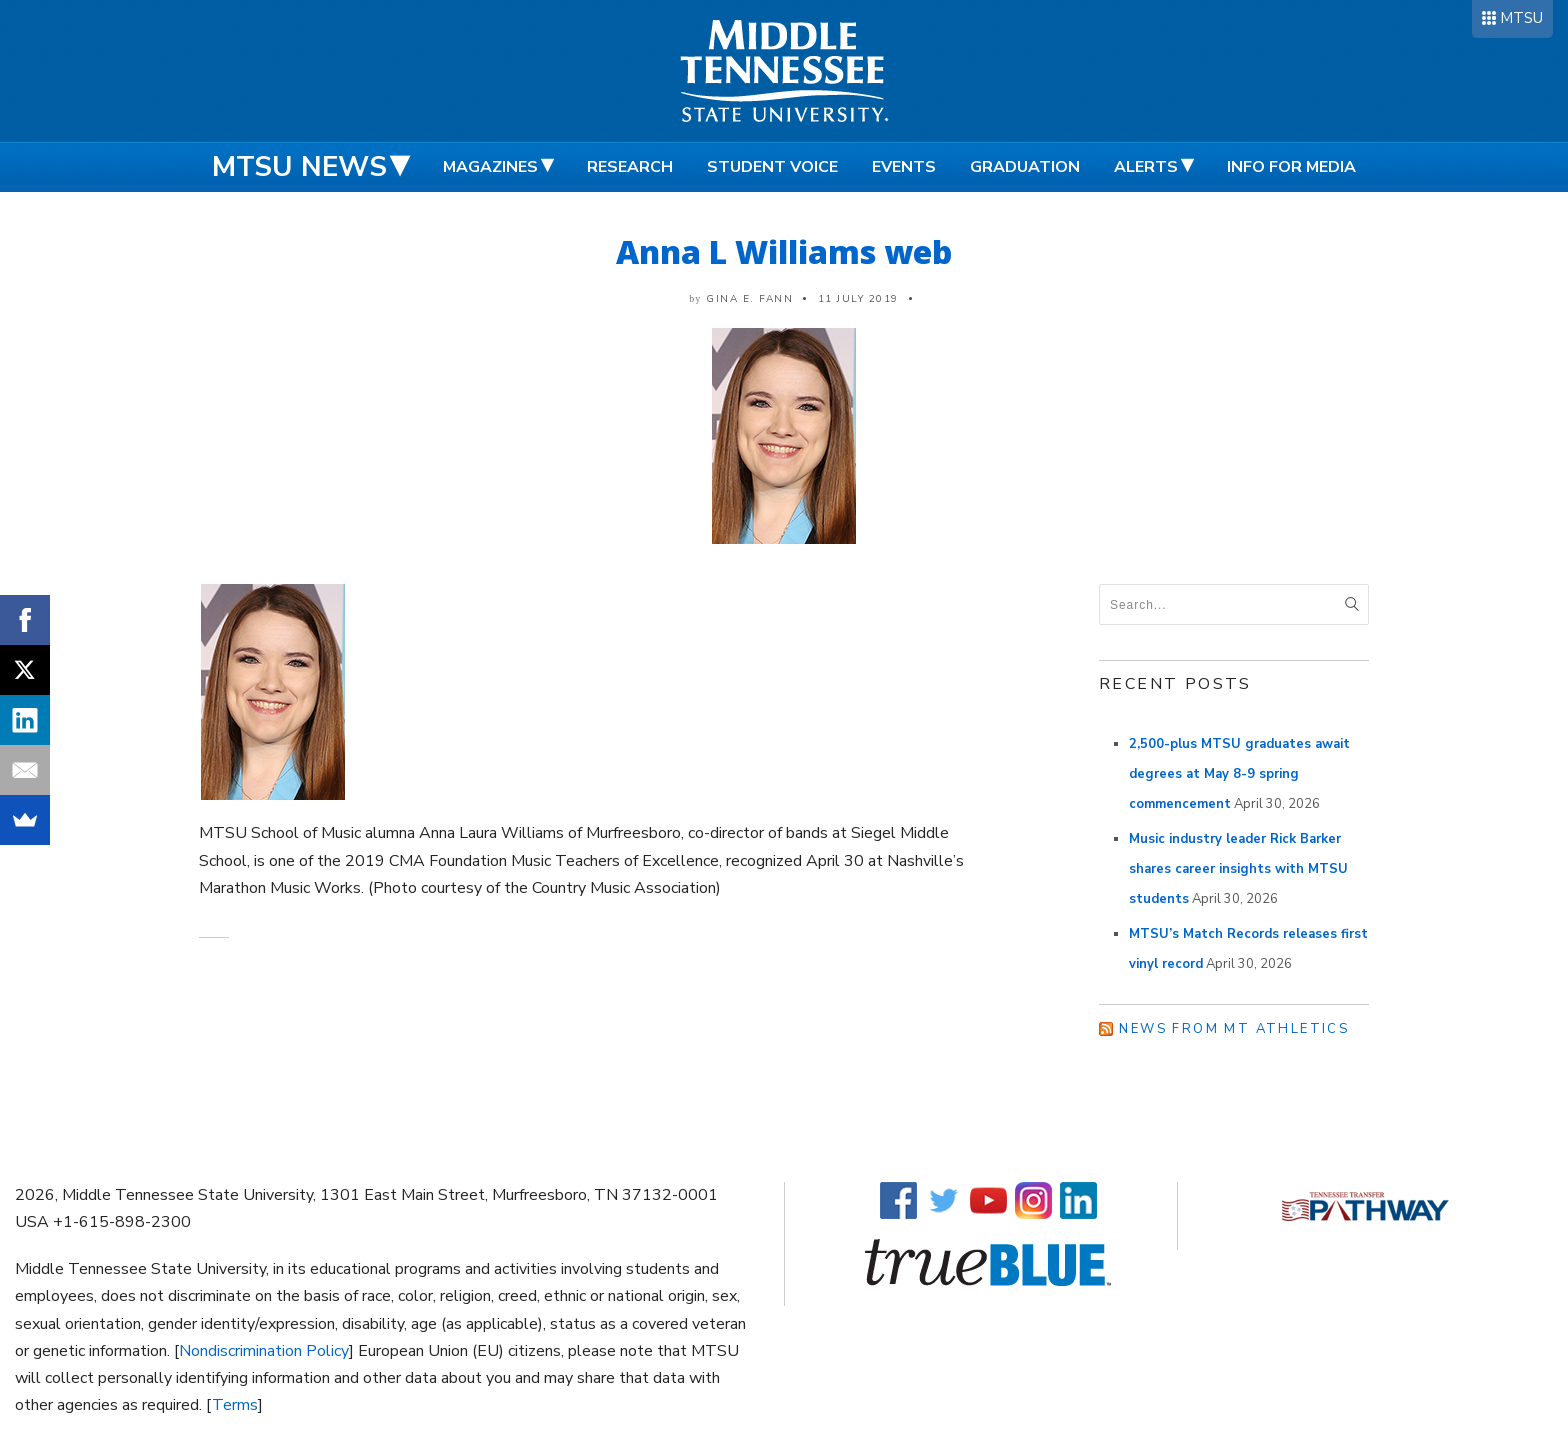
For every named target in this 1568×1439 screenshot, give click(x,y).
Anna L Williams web (784, 251)
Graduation (1025, 167)
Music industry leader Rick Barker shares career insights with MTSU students (1238, 869)
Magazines (490, 167)
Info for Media (1291, 167)
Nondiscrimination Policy (264, 1351)
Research (630, 167)
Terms (235, 1405)
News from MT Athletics (1234, 1029)
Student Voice (772, 167)
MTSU (1521, 18)
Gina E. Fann (749, 299)
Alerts (1146, 167)
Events (904, 167)
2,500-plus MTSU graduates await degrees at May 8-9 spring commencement (1239, 774)
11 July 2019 (858, 299)
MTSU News (299, 167)
